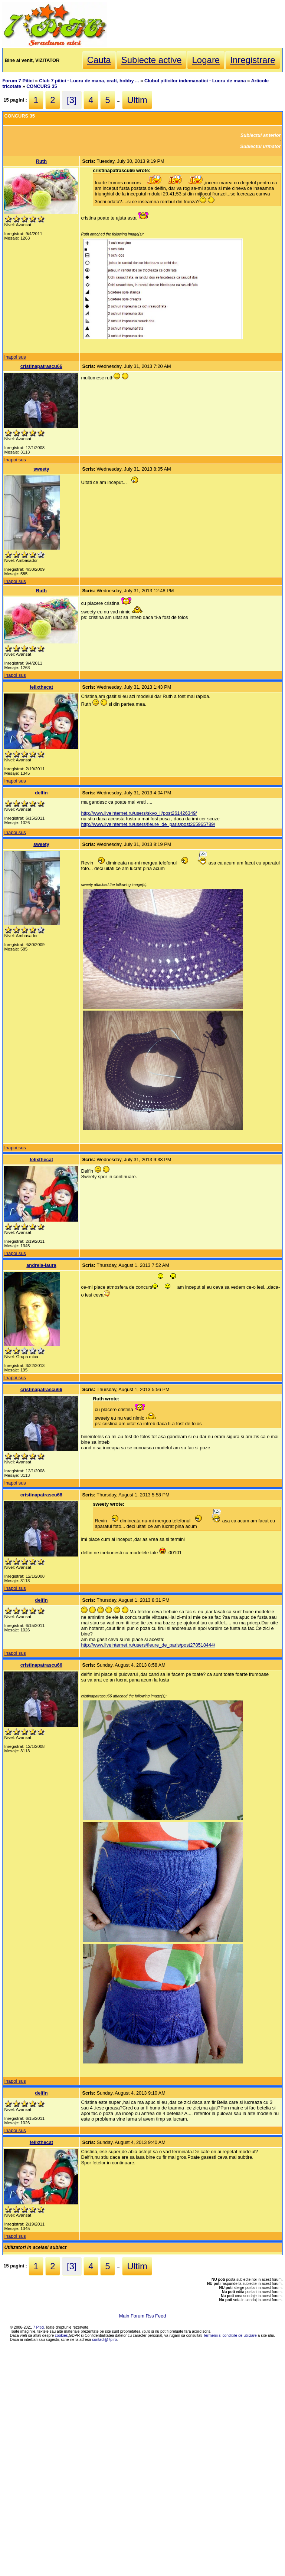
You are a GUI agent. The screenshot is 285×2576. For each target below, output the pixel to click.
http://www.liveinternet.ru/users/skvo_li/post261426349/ (139, 813)
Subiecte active (151, 60)
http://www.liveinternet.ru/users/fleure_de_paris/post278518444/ (148, 1645)
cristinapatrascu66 (41, 366)
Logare (206, 60)
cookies (61, 2335)
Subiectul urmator (260, 146)
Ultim (137, 100)
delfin (41, 792)
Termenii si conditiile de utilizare (230, 2335)
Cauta (99, 60)
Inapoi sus (15, 357)
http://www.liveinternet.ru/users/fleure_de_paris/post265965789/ (148, 824)
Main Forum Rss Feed (142, 2316)
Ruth (41, 161)
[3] (72, 100)
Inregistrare (252, 60)
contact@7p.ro (104, 2340)
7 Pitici (38, 2327)
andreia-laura (41, 1265)
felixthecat (41, 687)
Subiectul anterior (260, 135)
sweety (41, 469)
